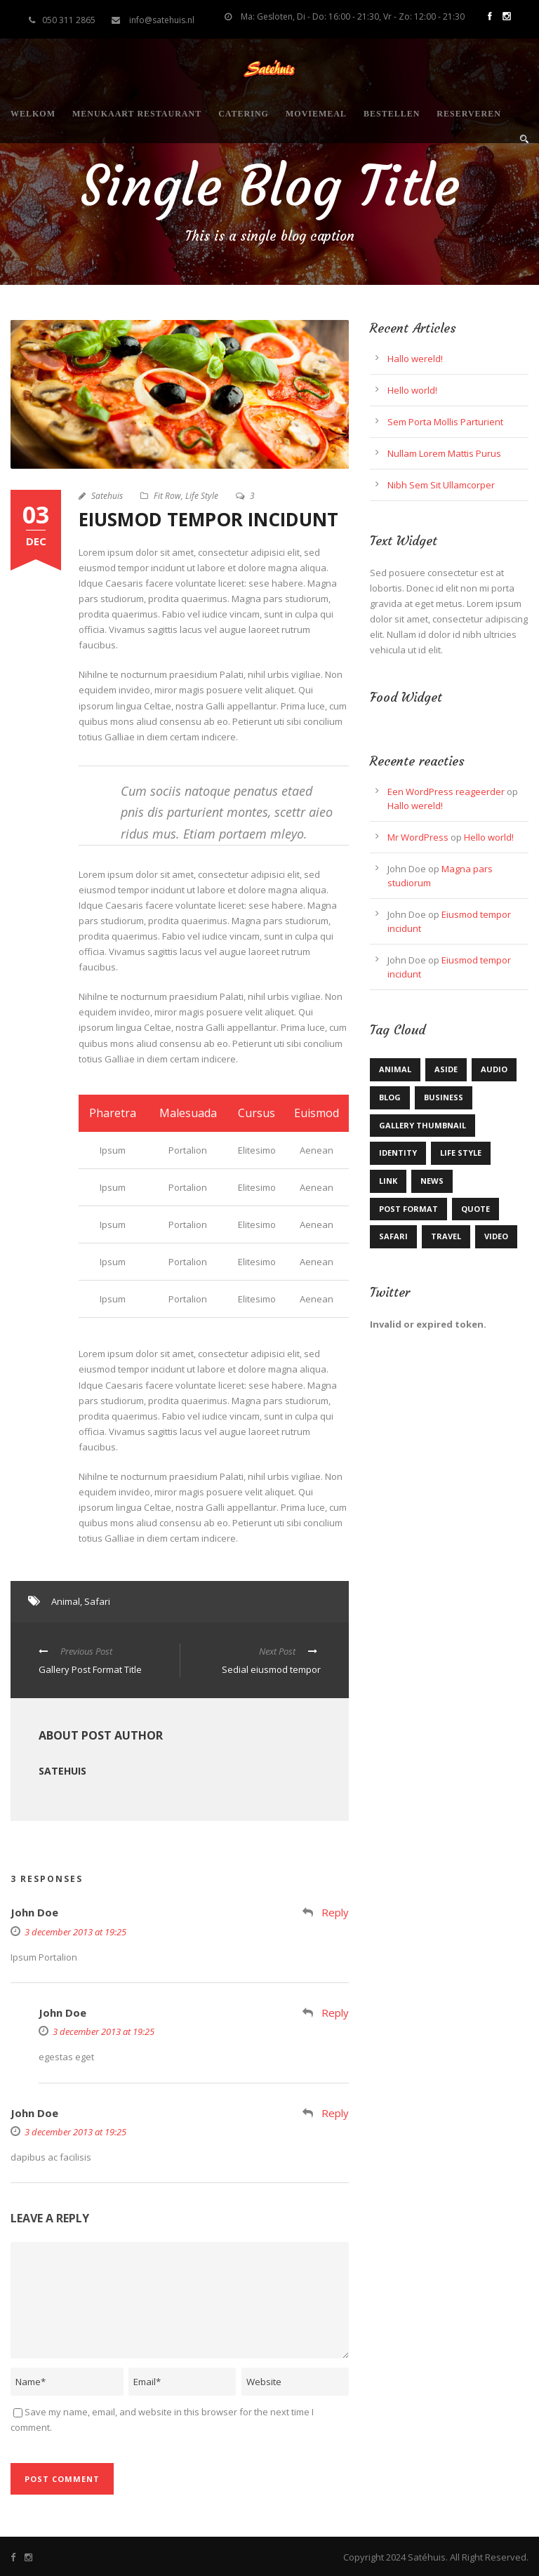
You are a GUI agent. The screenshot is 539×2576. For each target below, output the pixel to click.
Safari (97, 1601)
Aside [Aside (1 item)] (446, 1069)
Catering (243, 114)
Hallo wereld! (415, 358)
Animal (65, 1601)
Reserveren (469, 114)
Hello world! (412, 390)
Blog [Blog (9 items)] (390, 1097)
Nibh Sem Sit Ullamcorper (441, 485)
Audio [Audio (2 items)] (494, 1069)
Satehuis (107, 496)
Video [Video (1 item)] (496, 1236)
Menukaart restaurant (136, 114)
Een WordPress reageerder (446, 791)
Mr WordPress (417, 837)
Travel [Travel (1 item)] (446, 1236)
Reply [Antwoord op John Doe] (335, 1912)
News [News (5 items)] (432, 1180)
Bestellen (392, 114)
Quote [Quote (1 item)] (475, 1208)
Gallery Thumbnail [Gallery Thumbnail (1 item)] (422, 1125)
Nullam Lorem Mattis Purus (444, 453)
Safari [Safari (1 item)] (393, 1236)
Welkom (33, 114)
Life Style (201, 496)
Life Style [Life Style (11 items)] (460, 1152)
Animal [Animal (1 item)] (395, 1069)
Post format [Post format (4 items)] (408, 1208)
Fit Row (167, 496)
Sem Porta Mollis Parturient (445, 421)
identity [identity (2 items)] (398, 1152)
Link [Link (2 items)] (388, 1180)
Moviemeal (316, 114)
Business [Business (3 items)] (443, 1097)
